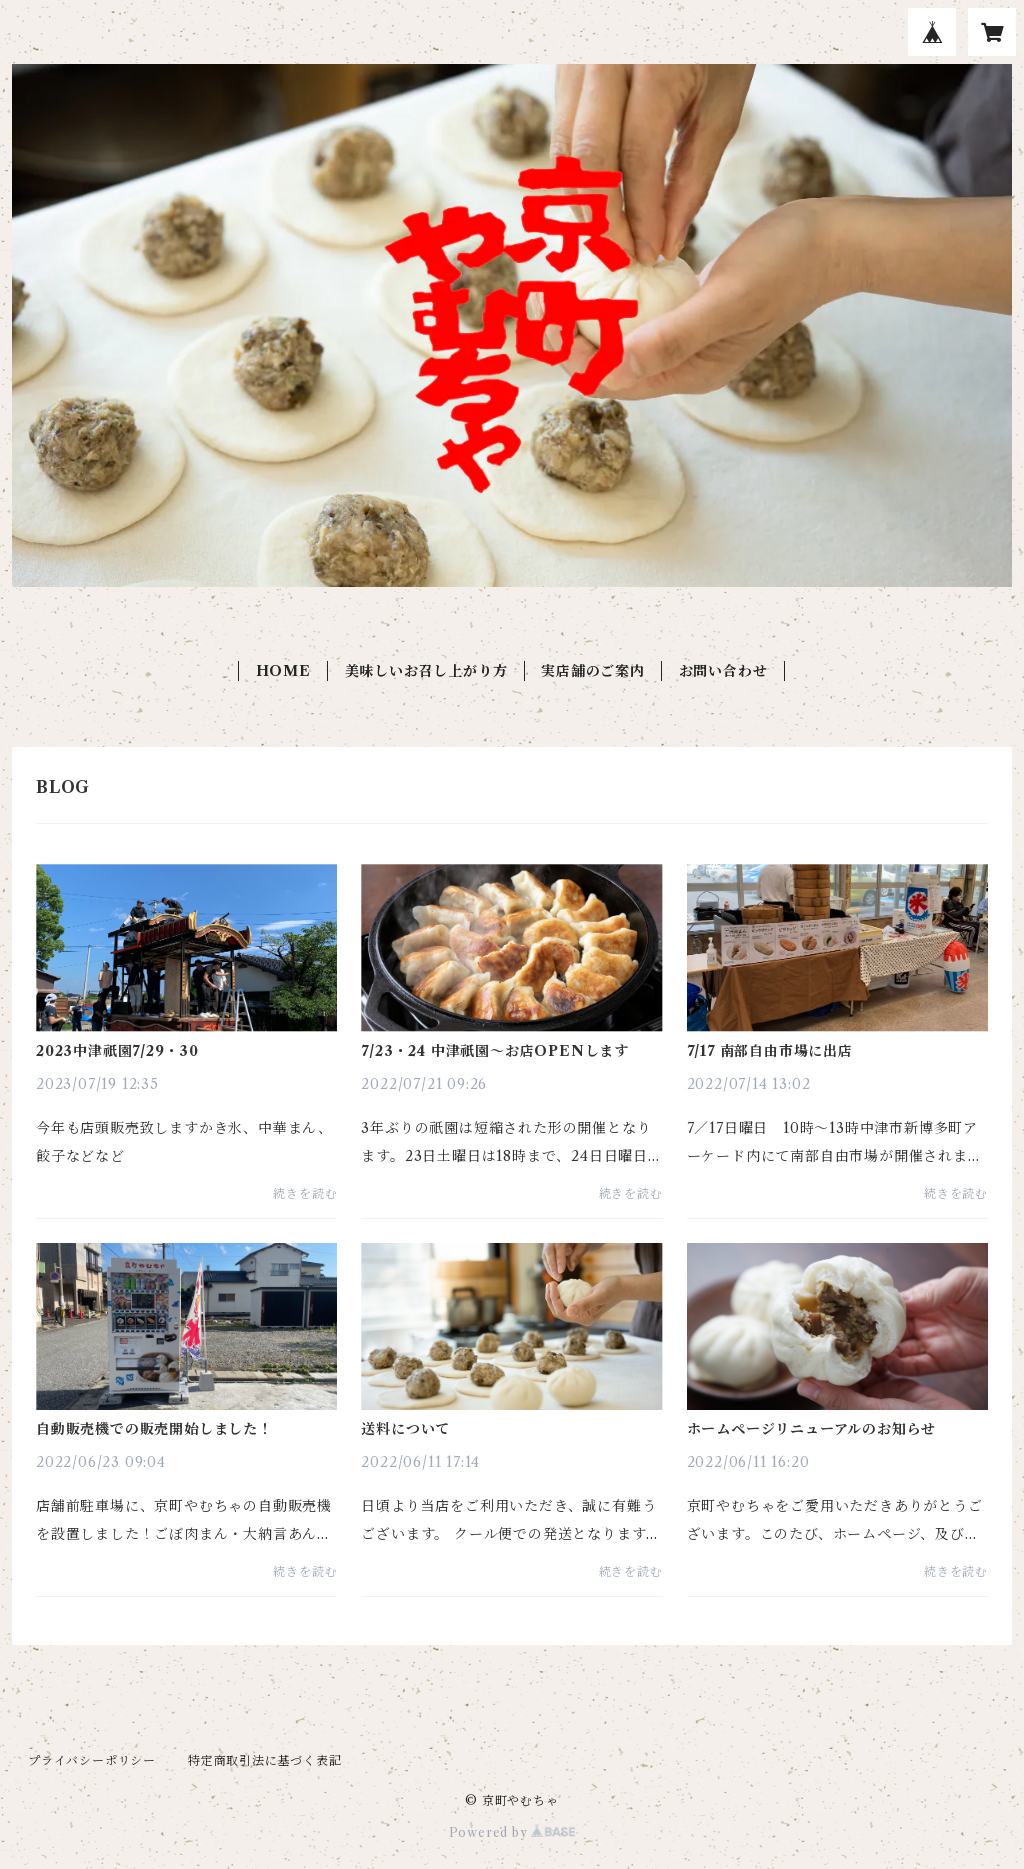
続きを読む (305, 1193)
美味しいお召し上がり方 (426, 671)
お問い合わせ (723, 671)
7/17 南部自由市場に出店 (770, 1051)
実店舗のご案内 (593, 671)
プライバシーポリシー (92, 1760)
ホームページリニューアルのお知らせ (812, 1429)
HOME (283, 671)
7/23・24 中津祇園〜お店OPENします (495, 1051)
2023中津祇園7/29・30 (117, 1051)
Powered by (512, 1832)
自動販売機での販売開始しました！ (154, 1429)
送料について (405, 1429)
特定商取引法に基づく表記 (265, 1760)
